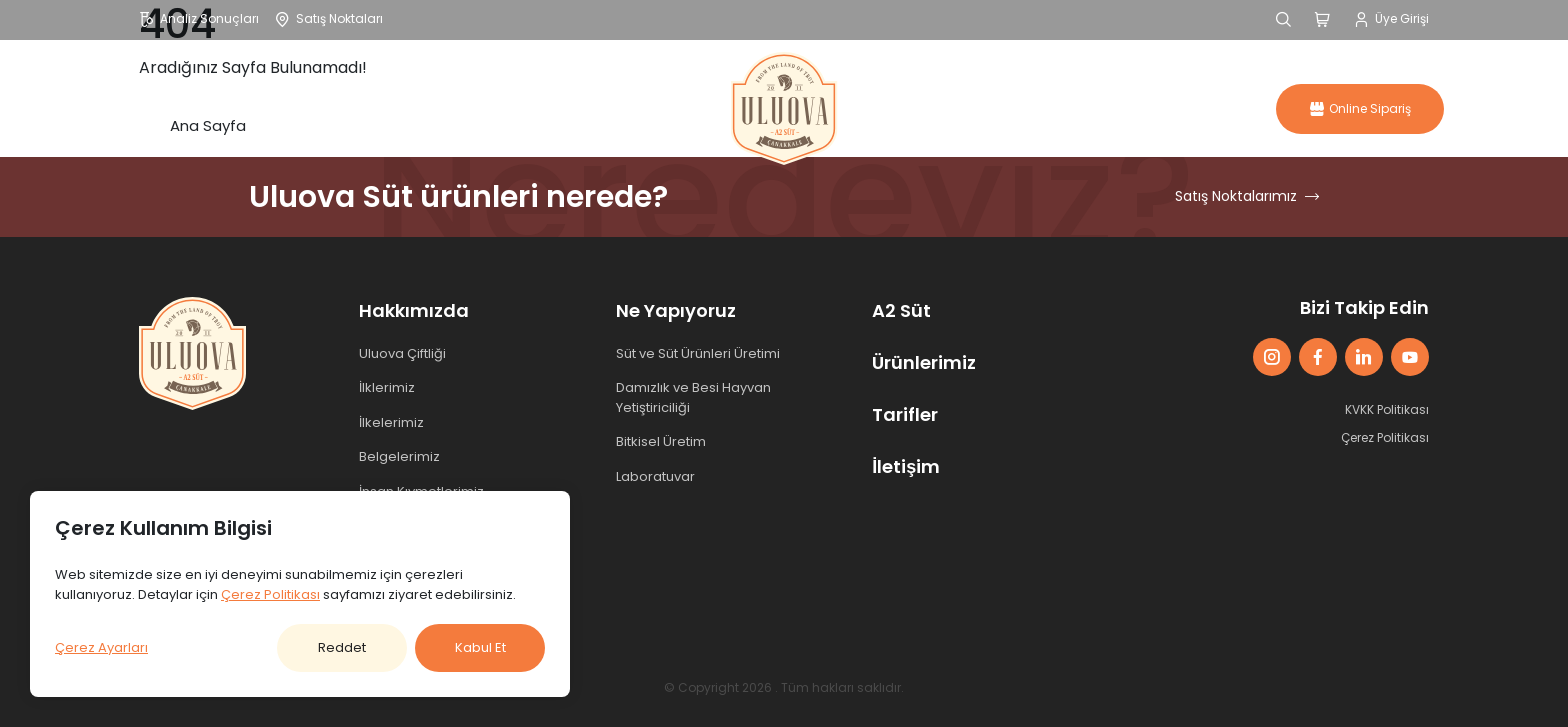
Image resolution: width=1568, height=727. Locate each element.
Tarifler (1022, 108)
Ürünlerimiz (924, 362)
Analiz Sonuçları (199, 18)
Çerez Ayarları (101, 647)
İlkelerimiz (391, 422)
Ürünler (473, 108)
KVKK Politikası (1387, 409)
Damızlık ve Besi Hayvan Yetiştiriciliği (693, 397)
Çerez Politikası (1385, 437)
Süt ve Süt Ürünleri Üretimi (698, 353)
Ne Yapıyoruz (676, 310)
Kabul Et (480, 647)
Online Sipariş (1360, 108)
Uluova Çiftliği (402, 353)
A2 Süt (912, 108)
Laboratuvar (655, 476)
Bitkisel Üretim (661, 441)
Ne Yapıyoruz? (620, 108)
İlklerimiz (387, 387)
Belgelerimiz (399, 456)
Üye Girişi (1391, 18)
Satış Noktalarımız (1247, 196)
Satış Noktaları (329, 18)
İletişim (1135, 108)
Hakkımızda (337, 108)
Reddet (342, 647)
